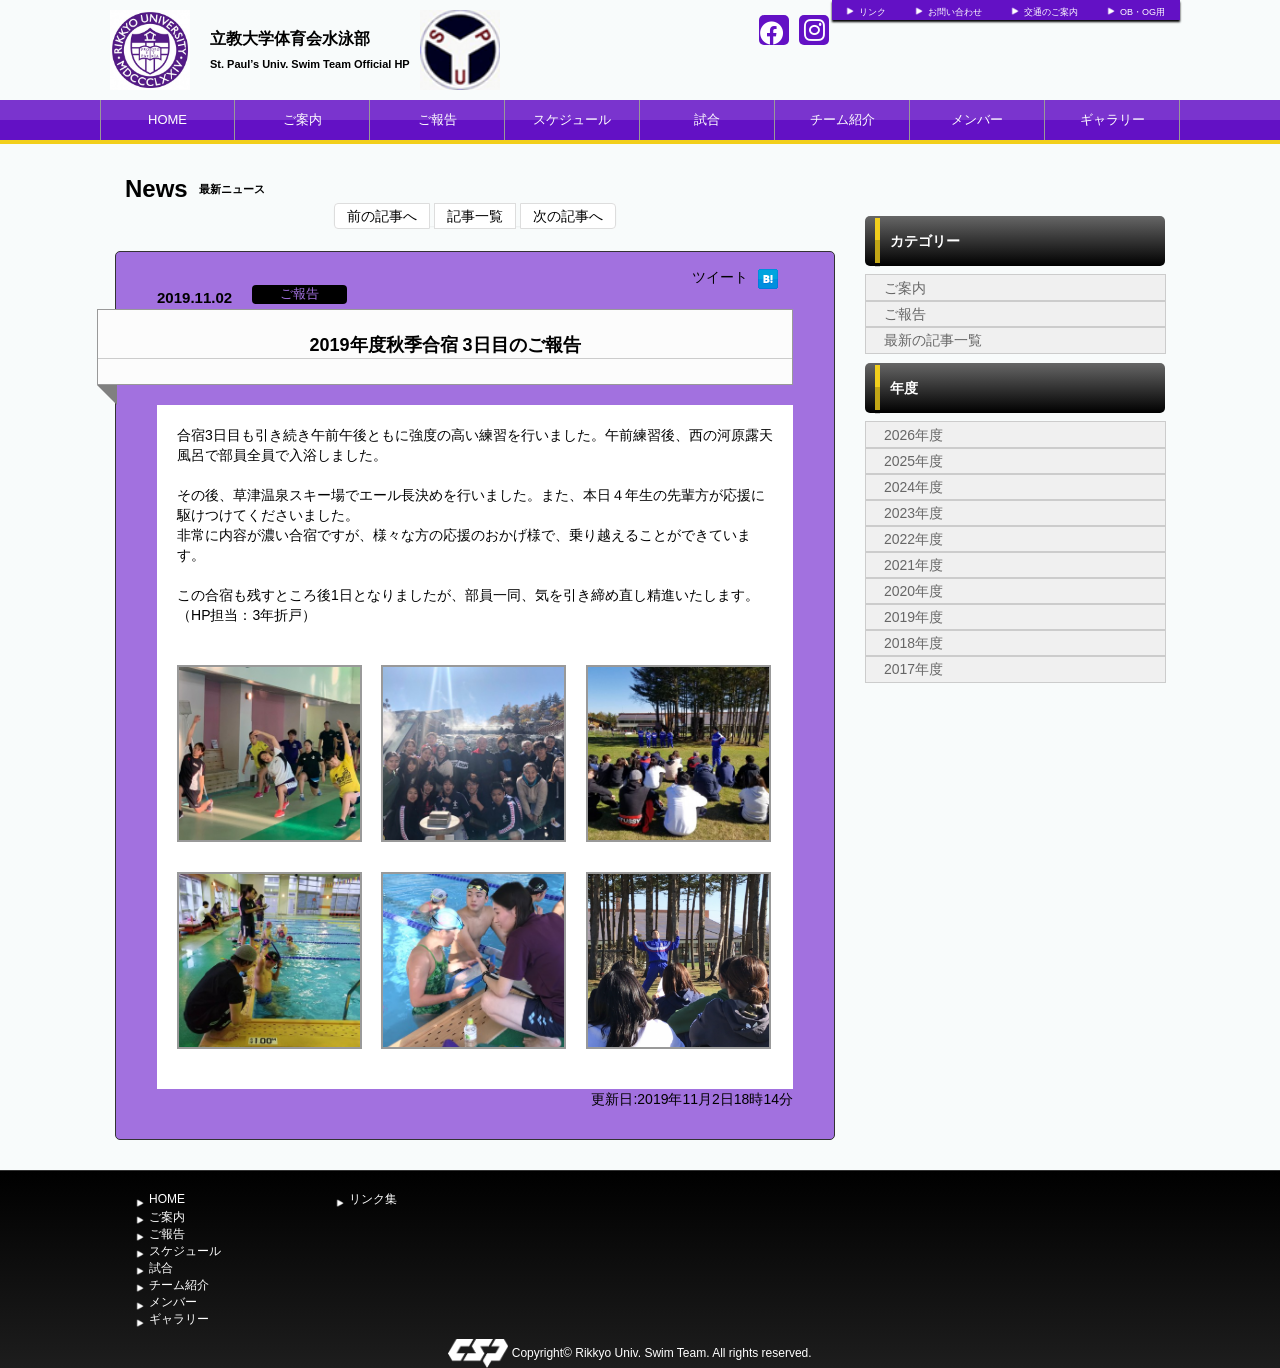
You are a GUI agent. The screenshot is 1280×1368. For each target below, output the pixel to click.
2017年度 (913, 669)
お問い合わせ (955, 12)
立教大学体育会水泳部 (290, 38)
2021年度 (913, 565)
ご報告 (437, 119)
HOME (167, 119)
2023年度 (913, 513)
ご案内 (302, 119)
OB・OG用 (1142, 12)
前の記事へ (382, 216)
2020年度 (913, 591)
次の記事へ (568, 216)
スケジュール (572, 119)
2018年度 (913, 643)
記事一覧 (475, 216)
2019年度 (913, 617)
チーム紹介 (842, 119)
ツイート (720, 277)
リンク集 (373, 1199)
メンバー (977, 119)
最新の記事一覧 (933, 340)
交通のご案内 (1051, 12)
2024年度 (913, 487)
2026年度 (913, 435)
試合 (707, 119)
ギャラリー (1112, 119)
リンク (872, 12)
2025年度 (913, 461)
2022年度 (913, 539)
